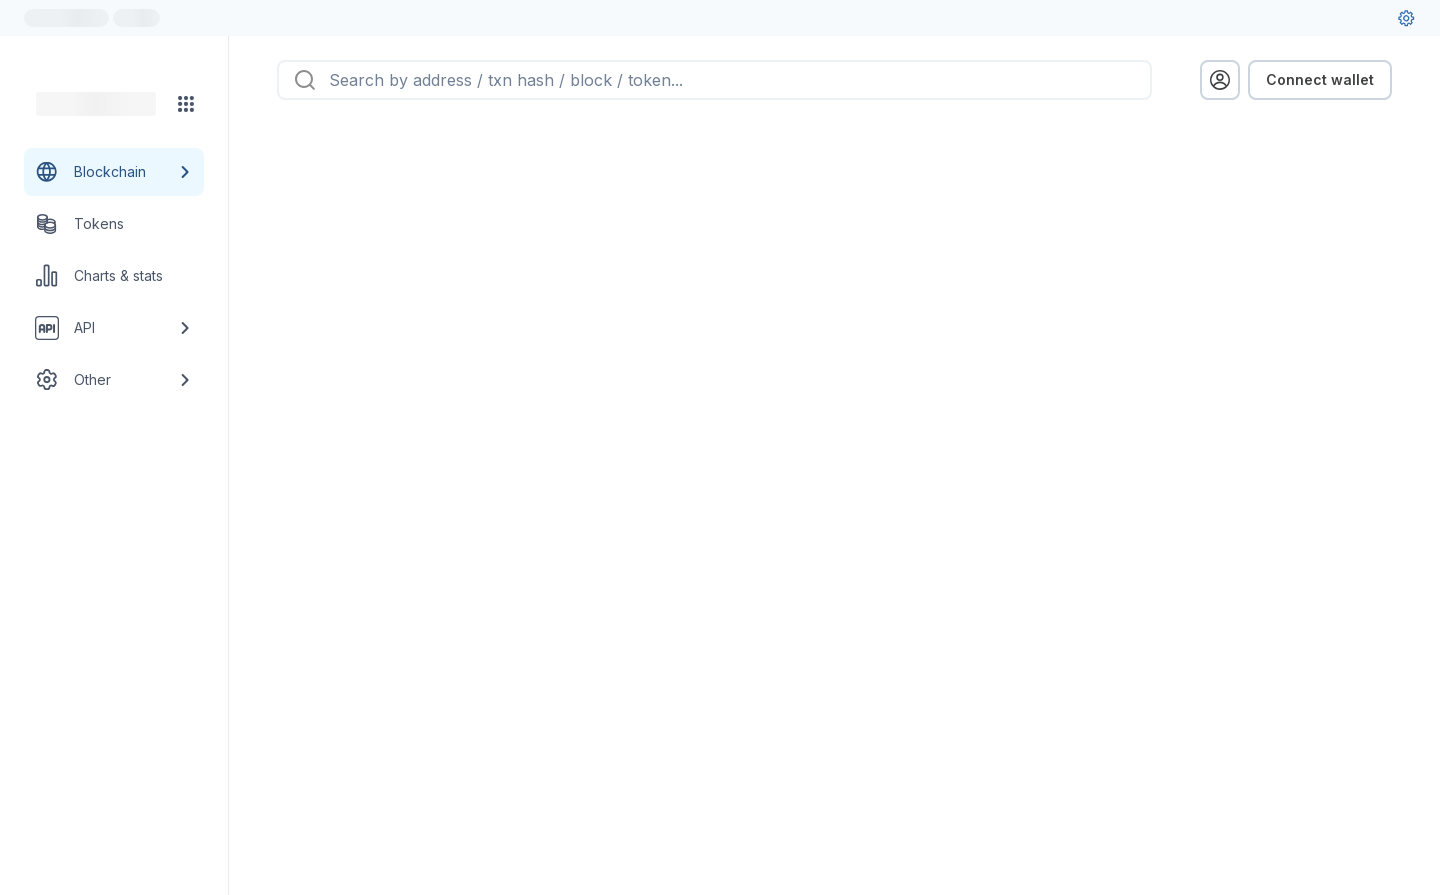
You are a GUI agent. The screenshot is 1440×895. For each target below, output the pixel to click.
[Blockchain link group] (114, 172)
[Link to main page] (96, 104)
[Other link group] (114, 380)
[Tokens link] (114, 224)
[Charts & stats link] (114, 276)
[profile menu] (1220, 80)
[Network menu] (186, 104)
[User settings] (1406, 18)
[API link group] (114, 328)
